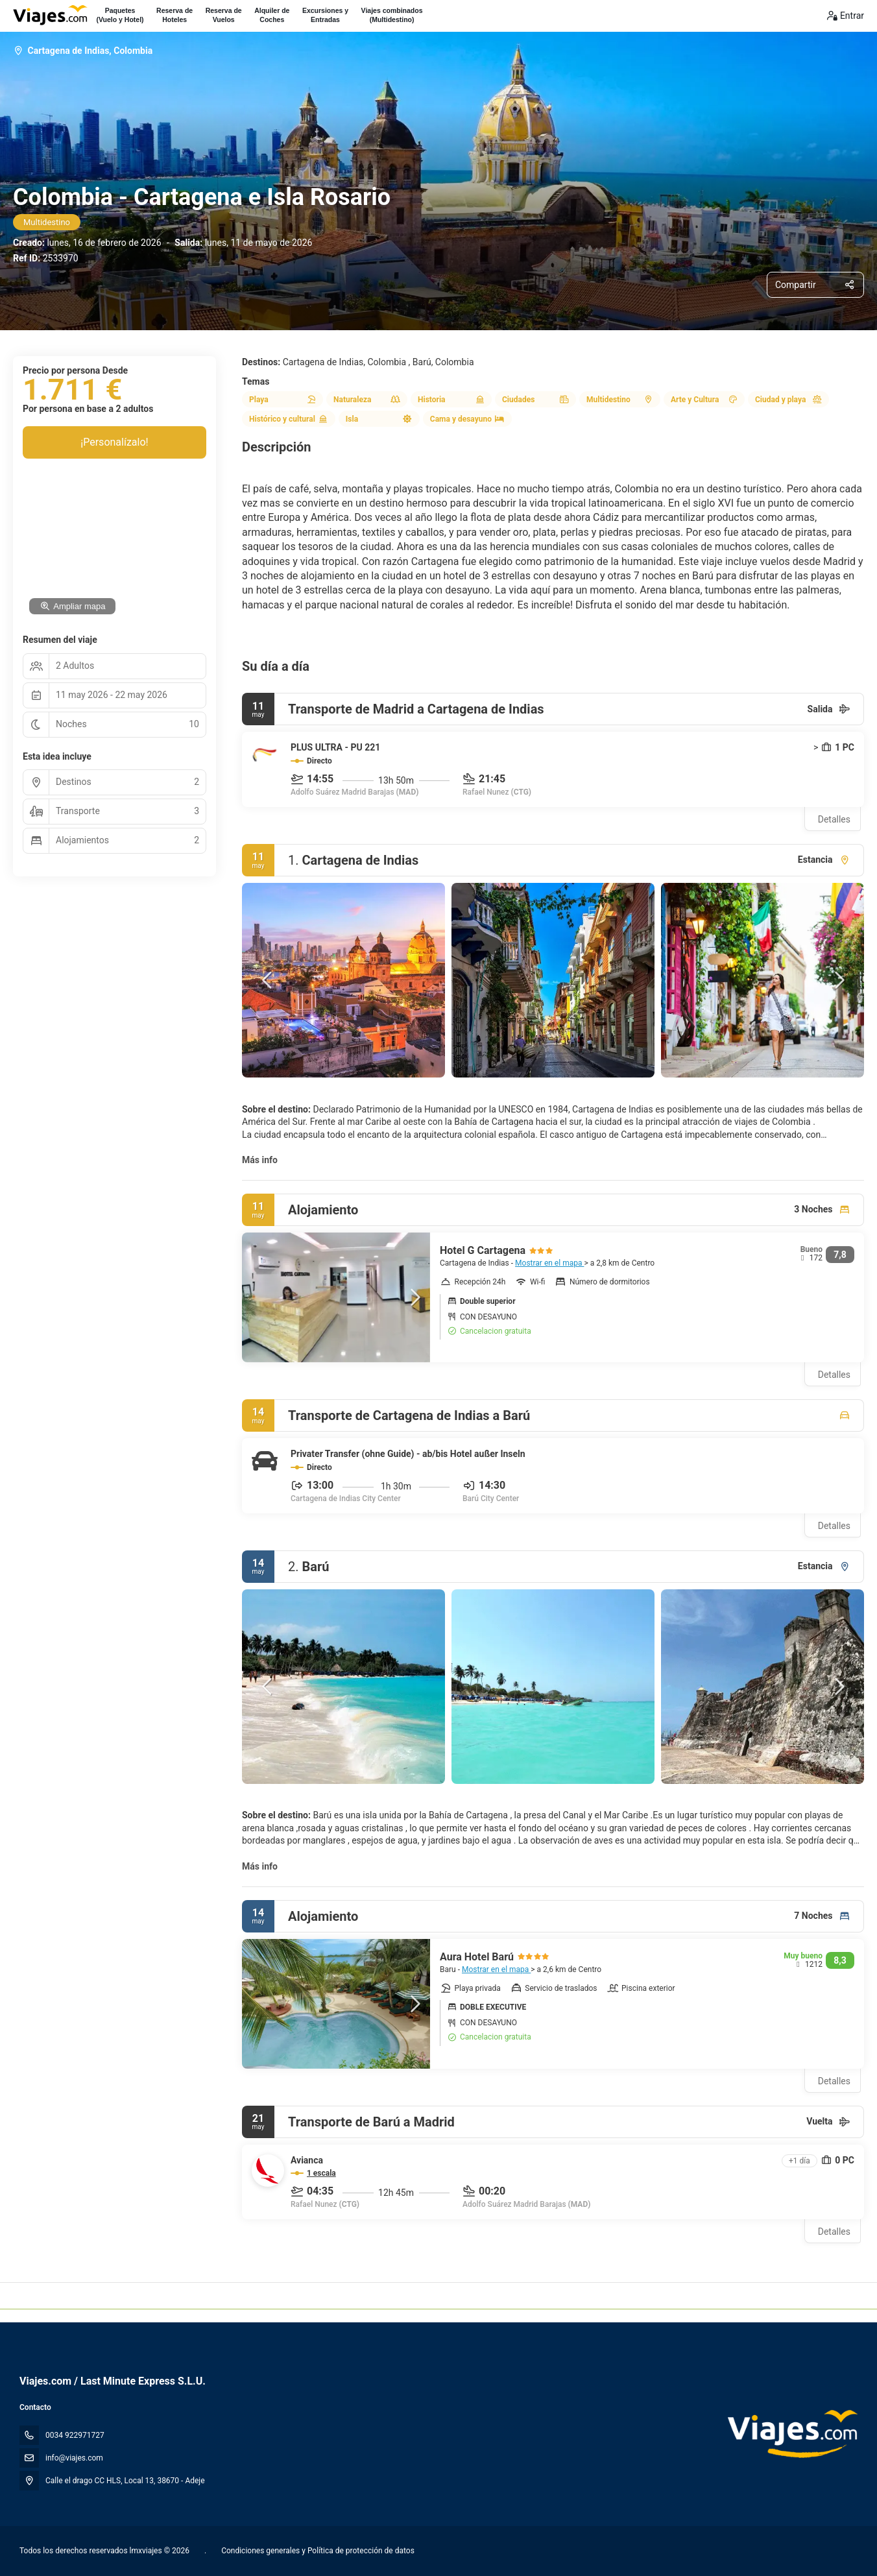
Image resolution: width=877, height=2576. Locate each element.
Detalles (834, 819)
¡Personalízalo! (114, 442)
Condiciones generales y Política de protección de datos (316, 2550)
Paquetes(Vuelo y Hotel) (119, 14)
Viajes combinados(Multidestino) (392, 14)
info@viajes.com (74, 2457)
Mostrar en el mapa (549, 1263)
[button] (268, 980)
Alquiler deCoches (271, 14)
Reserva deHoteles (174, 14)
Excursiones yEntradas (325, 14)
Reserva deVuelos (224, 14)
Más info (260, 1160)
